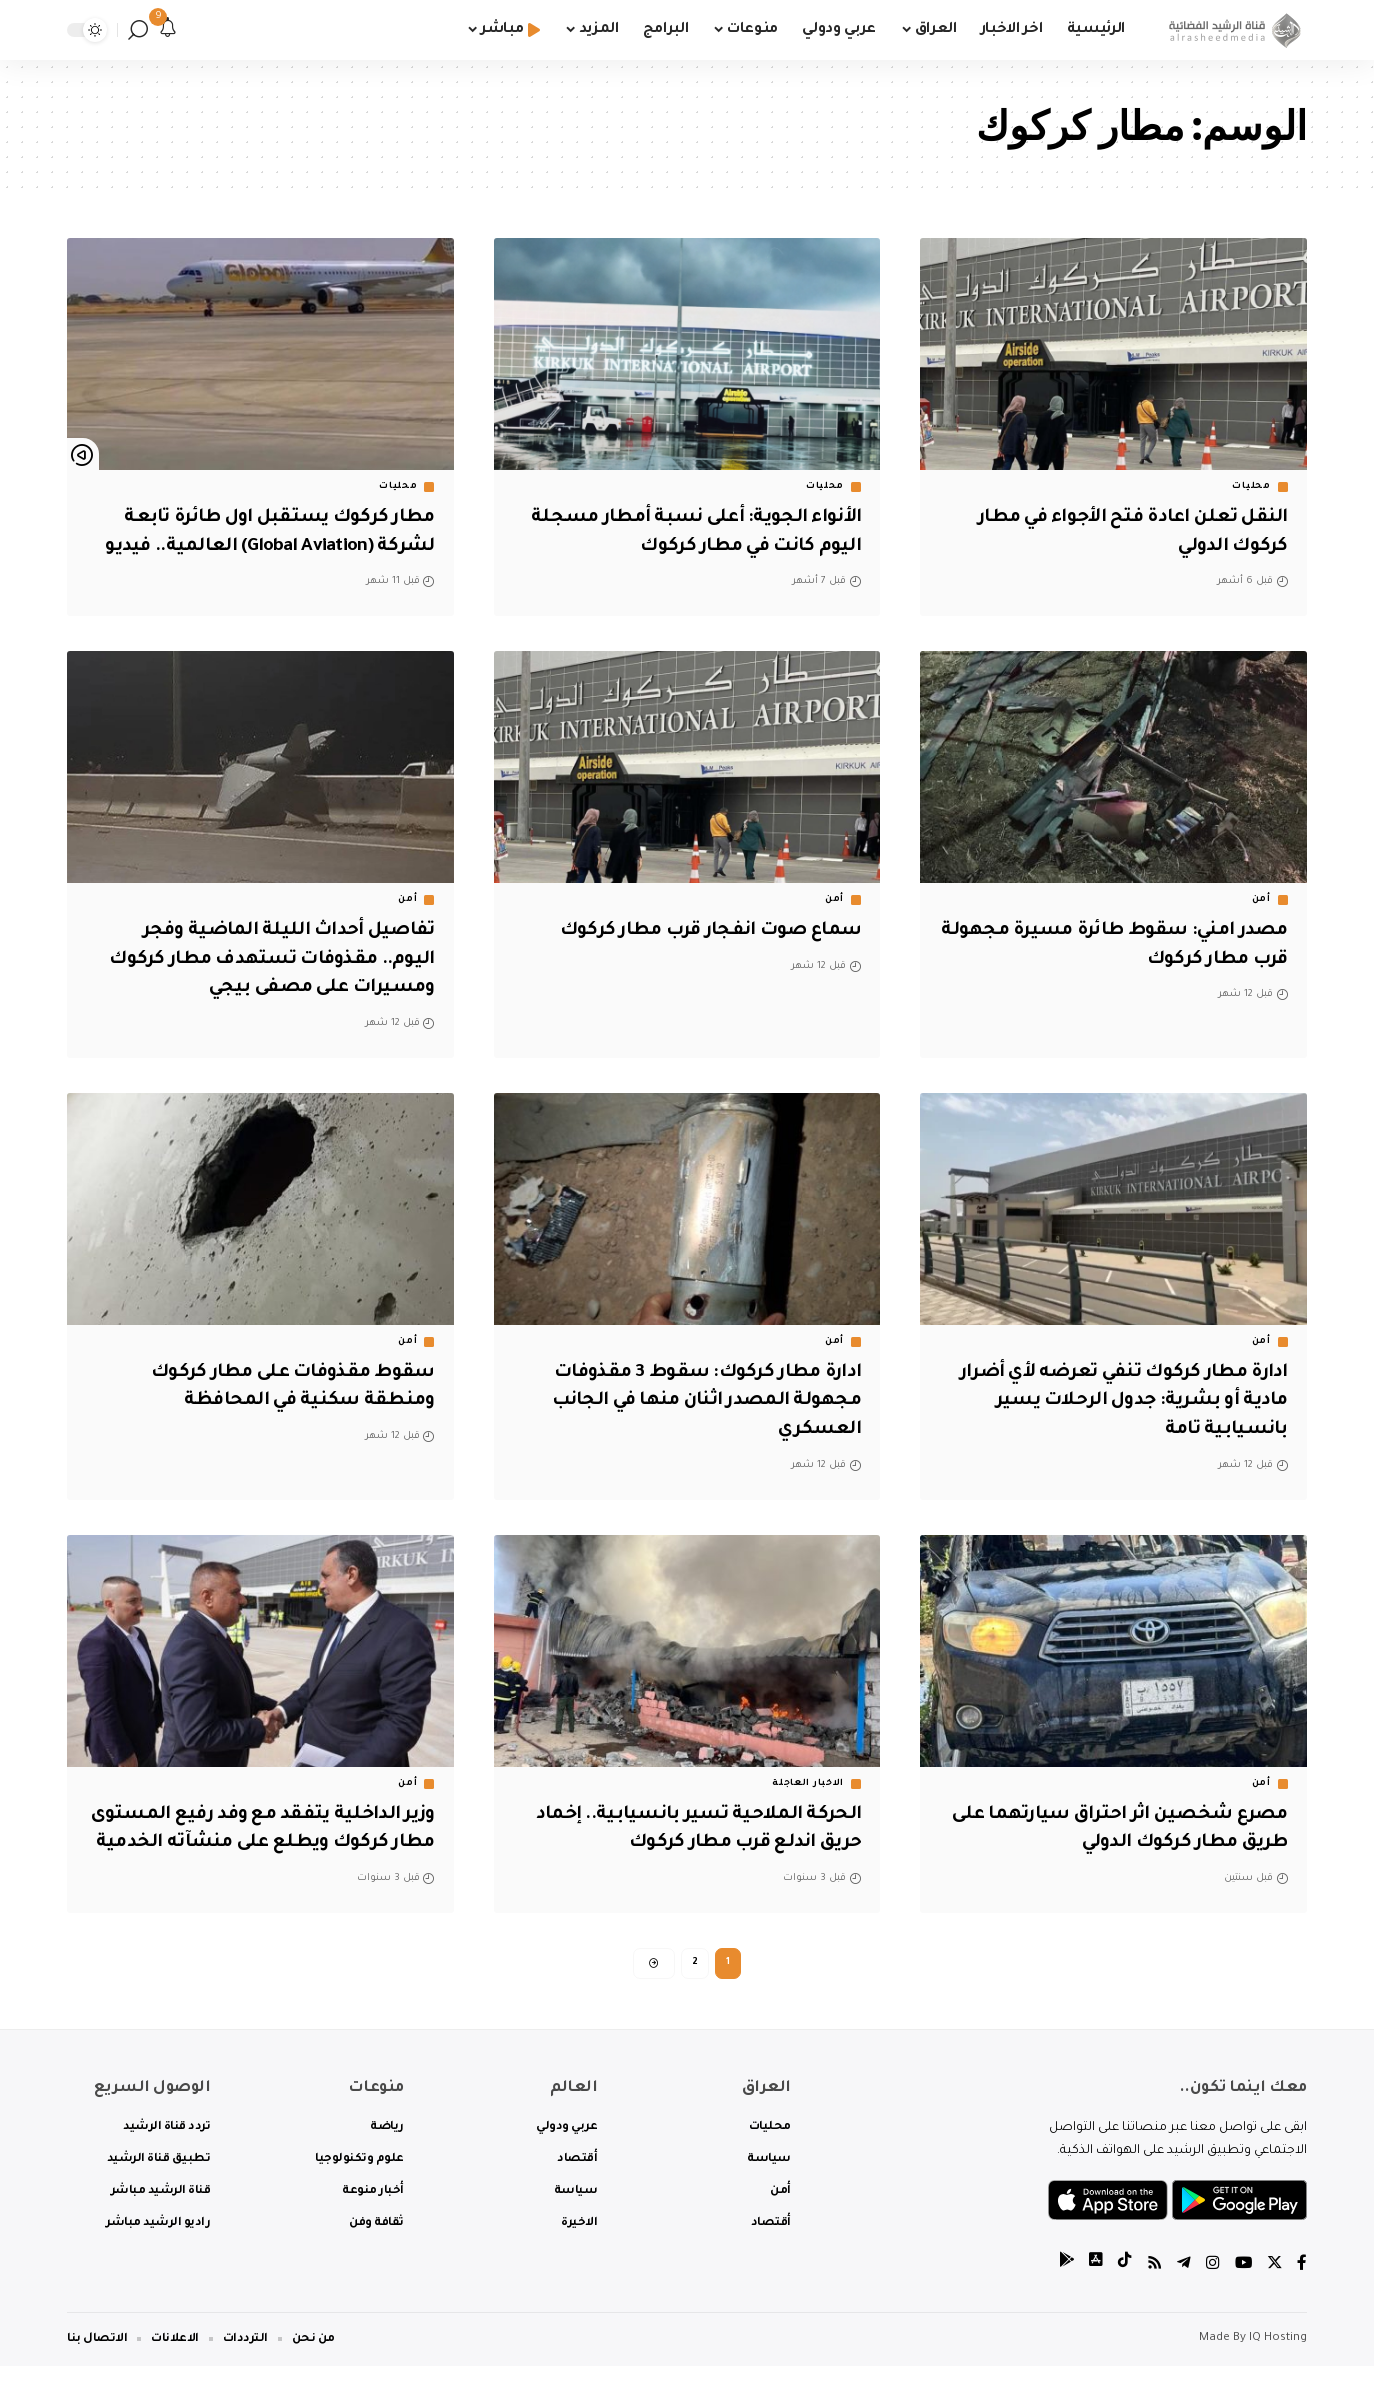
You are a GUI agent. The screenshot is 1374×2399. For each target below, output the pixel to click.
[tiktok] (1122, 2298)
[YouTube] (1242, 2298)
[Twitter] (1274, 2298)
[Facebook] (1302, 2298)
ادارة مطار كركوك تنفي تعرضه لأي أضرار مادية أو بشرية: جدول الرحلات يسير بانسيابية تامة (1129, 1401)
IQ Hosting (1278, 2371)
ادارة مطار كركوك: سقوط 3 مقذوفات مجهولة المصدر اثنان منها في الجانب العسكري (697, 1401)
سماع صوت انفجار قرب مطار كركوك (698, 931)
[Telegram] (1182, 2298)
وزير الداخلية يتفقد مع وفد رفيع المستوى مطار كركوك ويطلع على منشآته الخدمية (287, 1843)
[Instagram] (1211, 2298)
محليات (1251, 487)
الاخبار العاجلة (808, 1784)
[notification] (168, 30)
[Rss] (1152, 2298)
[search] (138, 30)
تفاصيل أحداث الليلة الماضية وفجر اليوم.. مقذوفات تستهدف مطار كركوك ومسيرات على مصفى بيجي (264, 959)
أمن (1261, 900)
